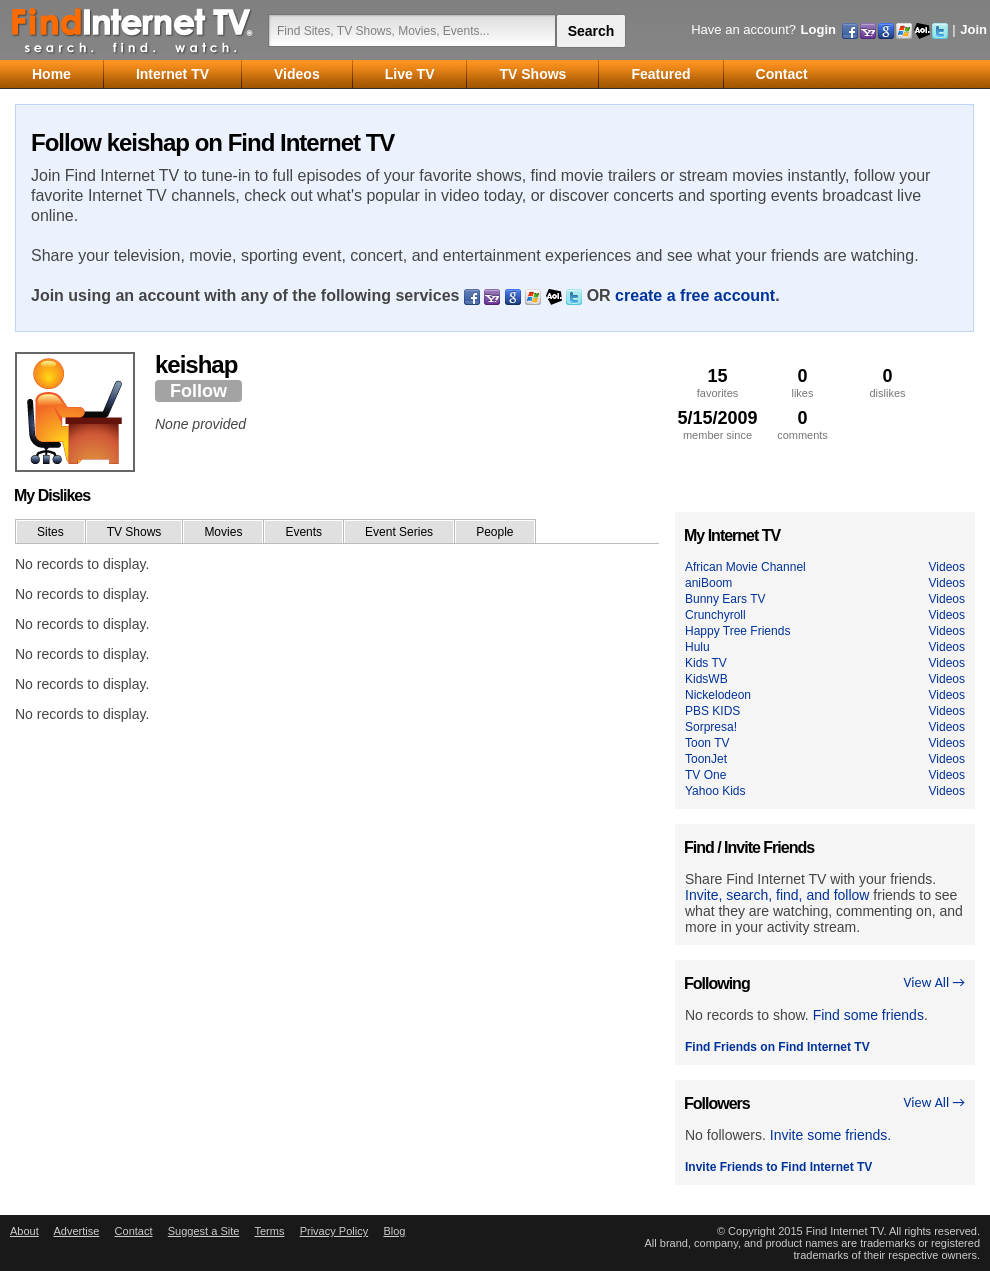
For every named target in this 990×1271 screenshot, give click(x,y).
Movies (223, 532)
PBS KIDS (712, 711)
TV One (705, 775)
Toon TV (707, 743)
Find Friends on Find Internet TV (777, 1047)
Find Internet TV (133, 30)
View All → (934, 982)
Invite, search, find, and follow (777, 895)
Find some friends (868, 1015)
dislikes (887, 382)
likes (802, 382)
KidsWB (706, 679)
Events (303, 532)
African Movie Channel (745, 567)
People (494, 532)
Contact (134, 1231)
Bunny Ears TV (725, 599)
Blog (394, 1231)
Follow (198, 391)
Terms (269, 1231)
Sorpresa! (711, 727)
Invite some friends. (830, 1135)
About (24, 1231)
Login (818, 29)
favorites (717, 382)
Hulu (697, 647)
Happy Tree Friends (737, 631)
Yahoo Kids (715, 791)
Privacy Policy (334, 1231)
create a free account (695, 295)
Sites (50, 532)
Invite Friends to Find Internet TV (778, 1167)
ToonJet (706, 759)
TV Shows (134, 532)
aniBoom (708, 583)
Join (973, 29)
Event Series (399, 532)
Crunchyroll (715, 615)
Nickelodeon (718, 695)
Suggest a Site (204, 1231)
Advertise (76, 1231)
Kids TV (706, 663)
